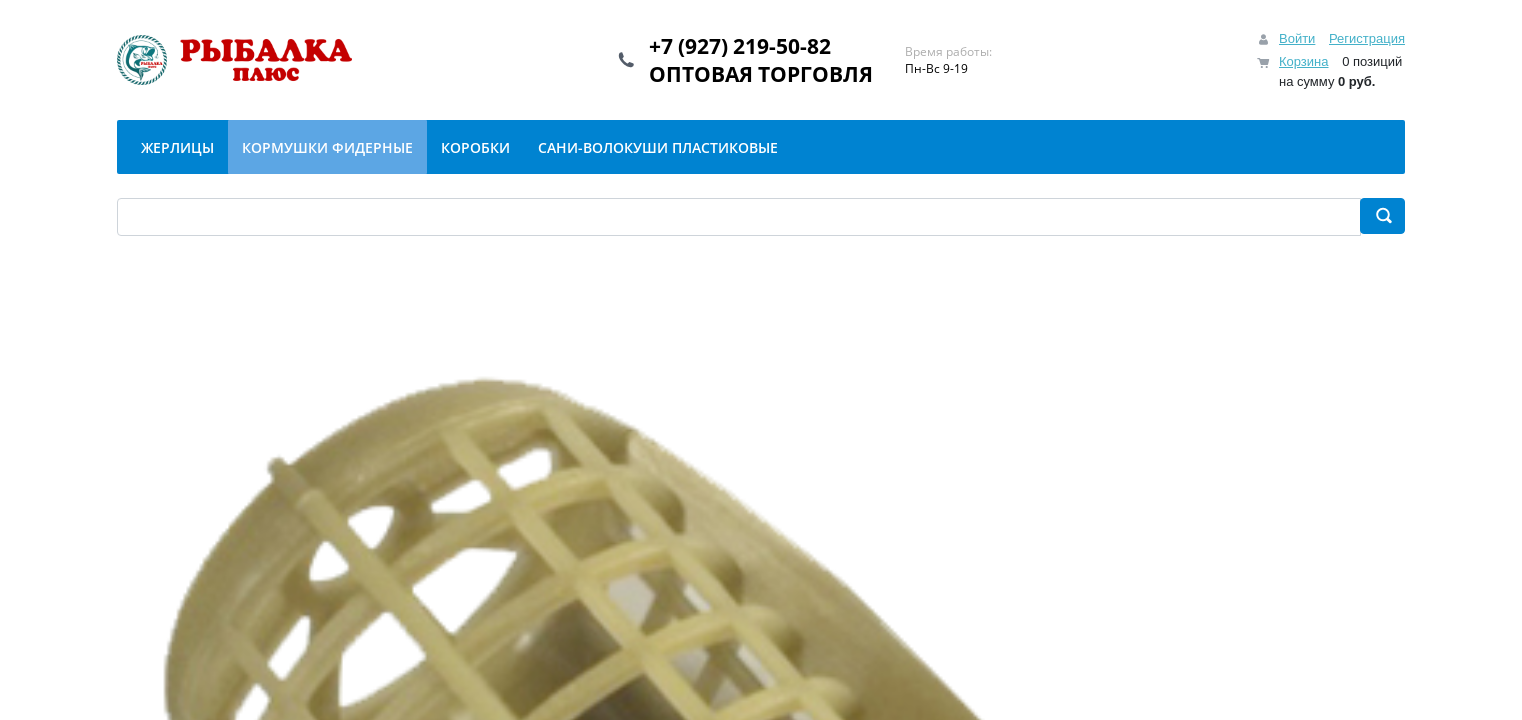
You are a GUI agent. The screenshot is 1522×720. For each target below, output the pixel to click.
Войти (1297, 38)
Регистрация (1367, 38)
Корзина (1304, 61)
